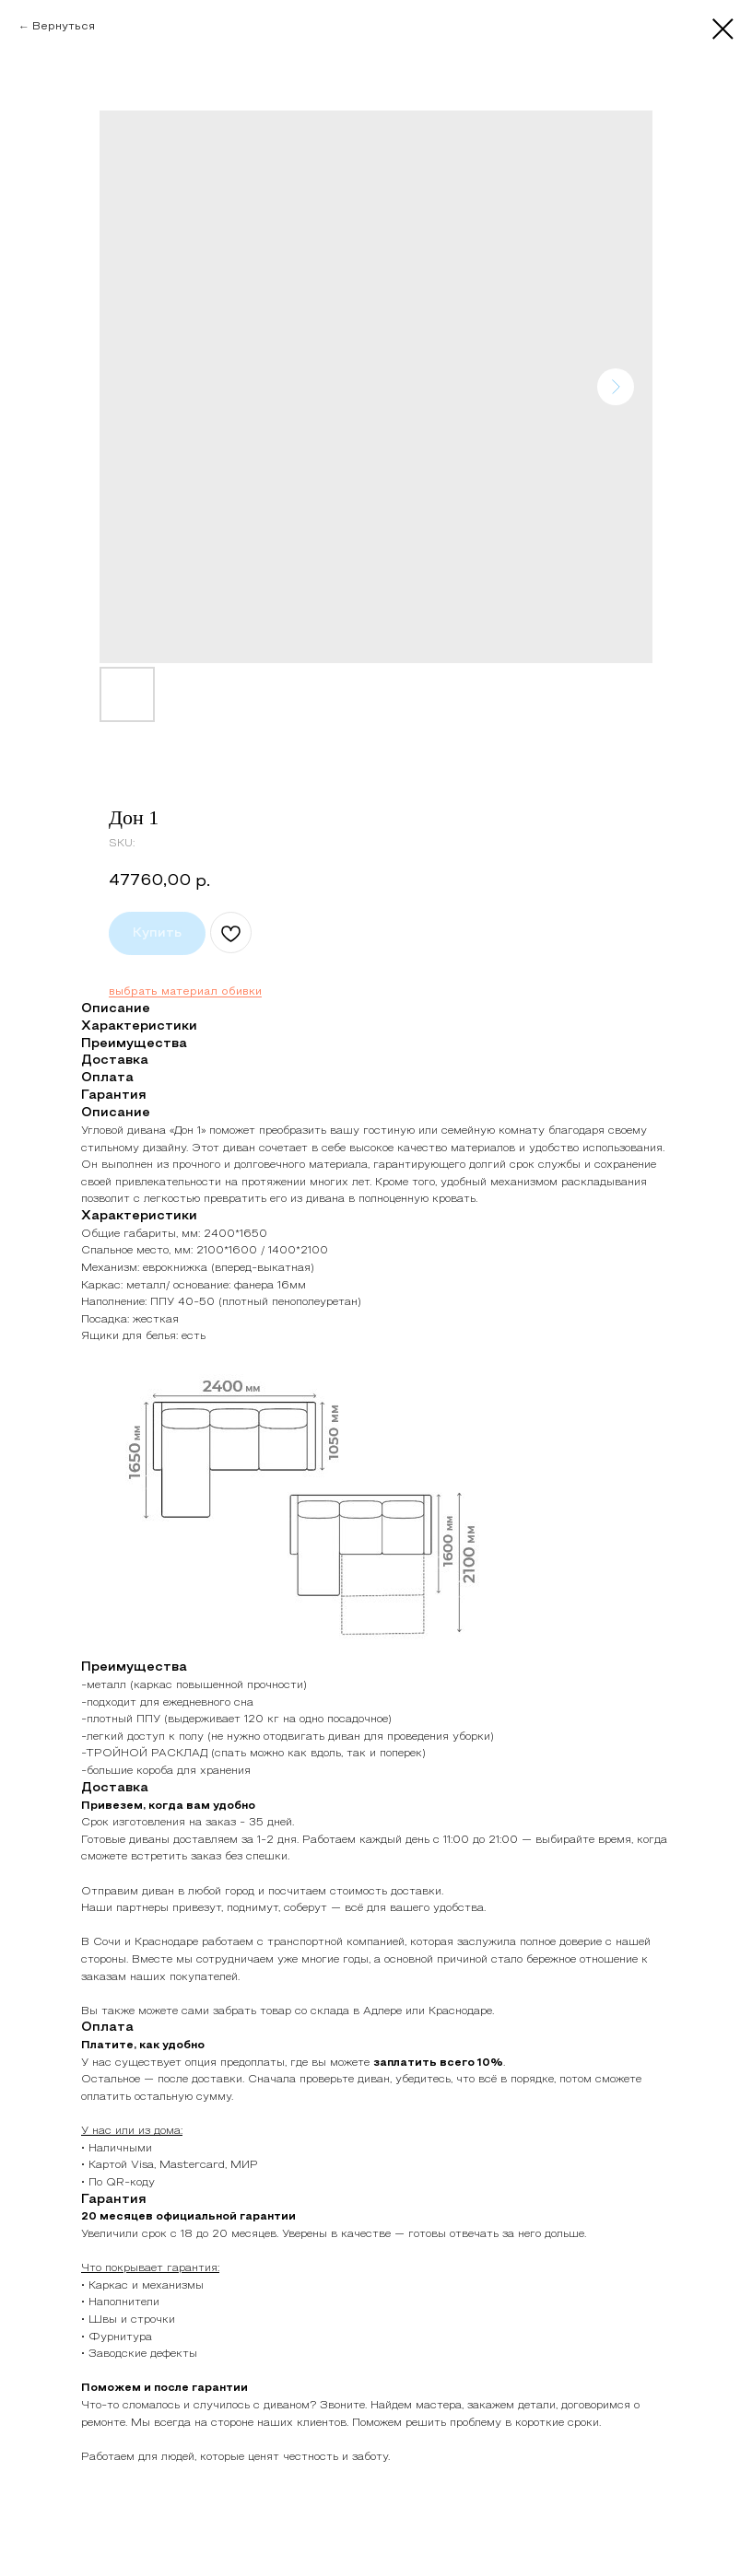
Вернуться (63, 26)
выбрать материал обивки (185, 992)
